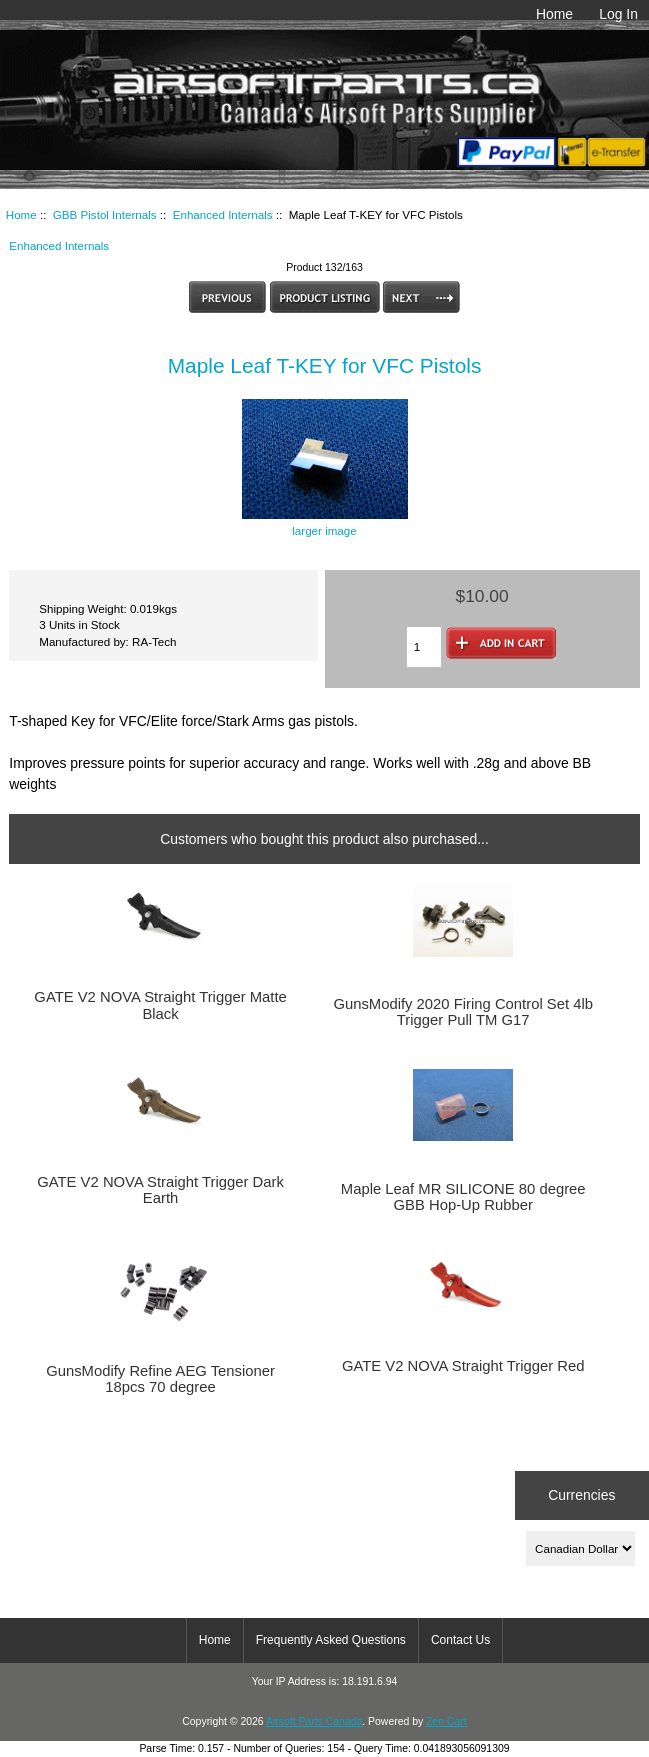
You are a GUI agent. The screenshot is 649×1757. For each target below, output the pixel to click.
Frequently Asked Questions (331, 1640)
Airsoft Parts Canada (314, 1721)
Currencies (581, 1495)
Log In (618, 14)
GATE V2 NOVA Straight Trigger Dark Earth (160, 1190)
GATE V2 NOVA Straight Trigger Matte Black (160, 1005)
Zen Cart (446, 1721)
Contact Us (460, 1640)
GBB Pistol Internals (105, 214)
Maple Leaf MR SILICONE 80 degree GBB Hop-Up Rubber (463, 1197)
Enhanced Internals (223, 214)
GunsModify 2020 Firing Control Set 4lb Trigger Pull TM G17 (463, 1012)
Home (554, 14)
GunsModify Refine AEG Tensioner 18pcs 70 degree (160, 1379)
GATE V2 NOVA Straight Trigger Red (463, 1366)
